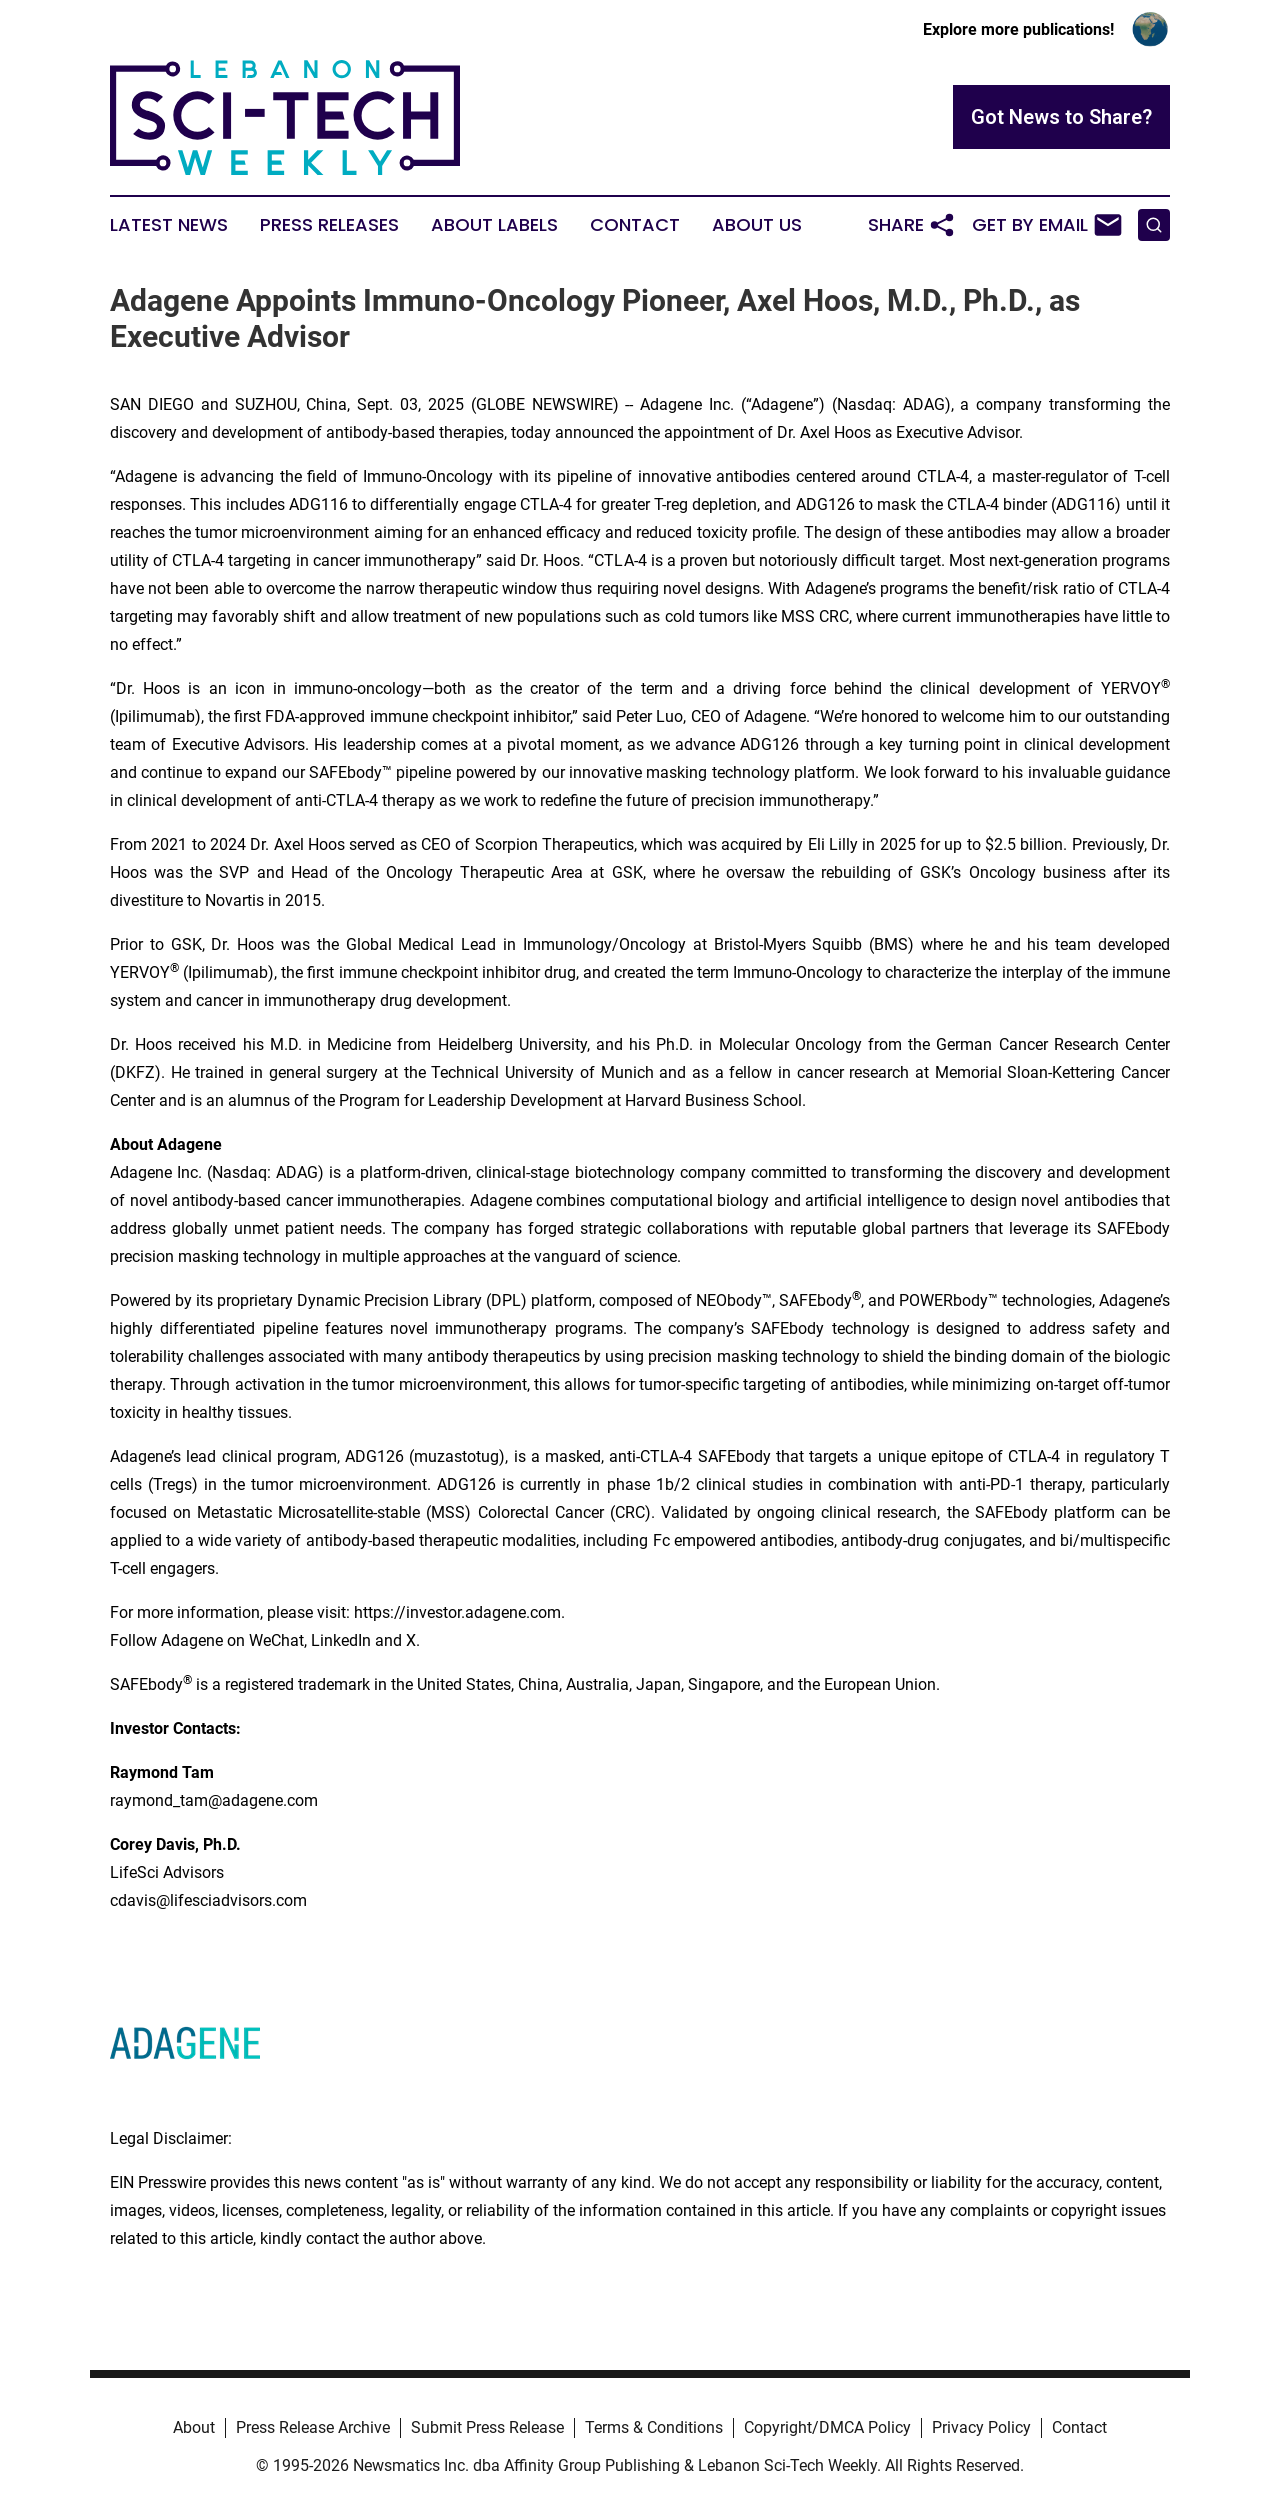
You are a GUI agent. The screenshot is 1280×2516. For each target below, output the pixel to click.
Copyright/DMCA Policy (827, 2427)
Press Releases (329, 225)
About (194, 2427)
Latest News (169, 225)
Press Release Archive (313, 2427)
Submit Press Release (487, 2427)
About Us (757, 225)
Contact (635, 225)
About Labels (494, 225)
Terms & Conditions (654, 2427)
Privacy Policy (981, 2427)
